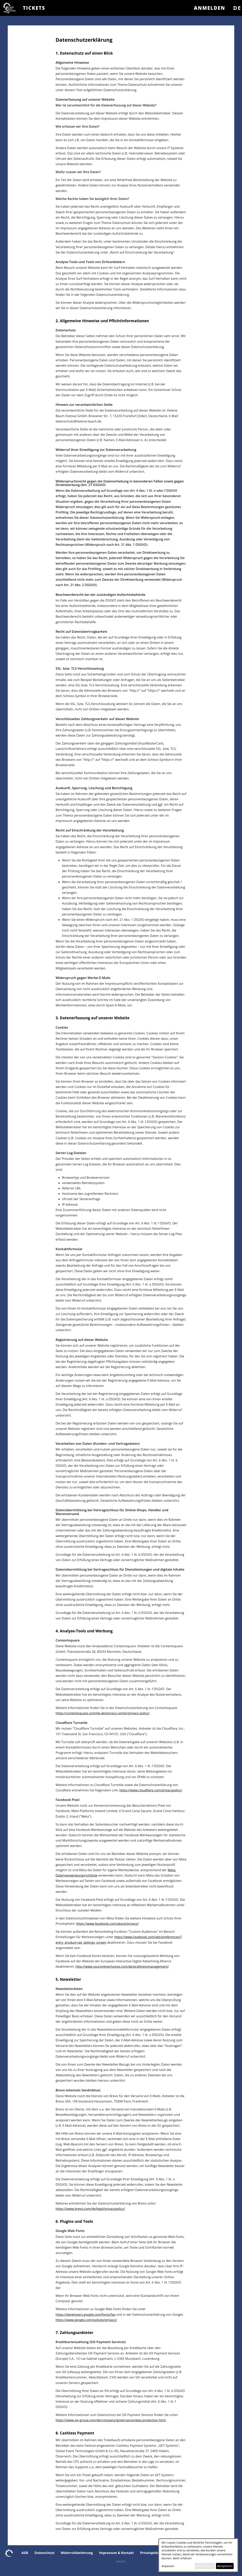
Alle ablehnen (205, 2566)
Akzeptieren (225, 2566)
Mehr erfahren (182, 2558)
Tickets (34, 8)
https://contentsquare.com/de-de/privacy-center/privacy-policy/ (103, 1713)
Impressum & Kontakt (116, 2553)
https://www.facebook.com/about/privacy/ (107, 1923)
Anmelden (209, 8)
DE (237, 8)
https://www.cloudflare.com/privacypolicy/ (150, 1790)
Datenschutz (44, 2553)
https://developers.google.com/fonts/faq (85, 2314)
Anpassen (168, 2566)
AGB (24, 2553)
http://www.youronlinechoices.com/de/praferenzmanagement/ (122, 1966)
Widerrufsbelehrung (77, 2553)
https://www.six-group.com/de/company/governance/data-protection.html (111, 2420)
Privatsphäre (150, 2553)
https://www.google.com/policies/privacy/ (86, 2320)
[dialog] (198, 2555)
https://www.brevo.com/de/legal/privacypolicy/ (90, 2209)
